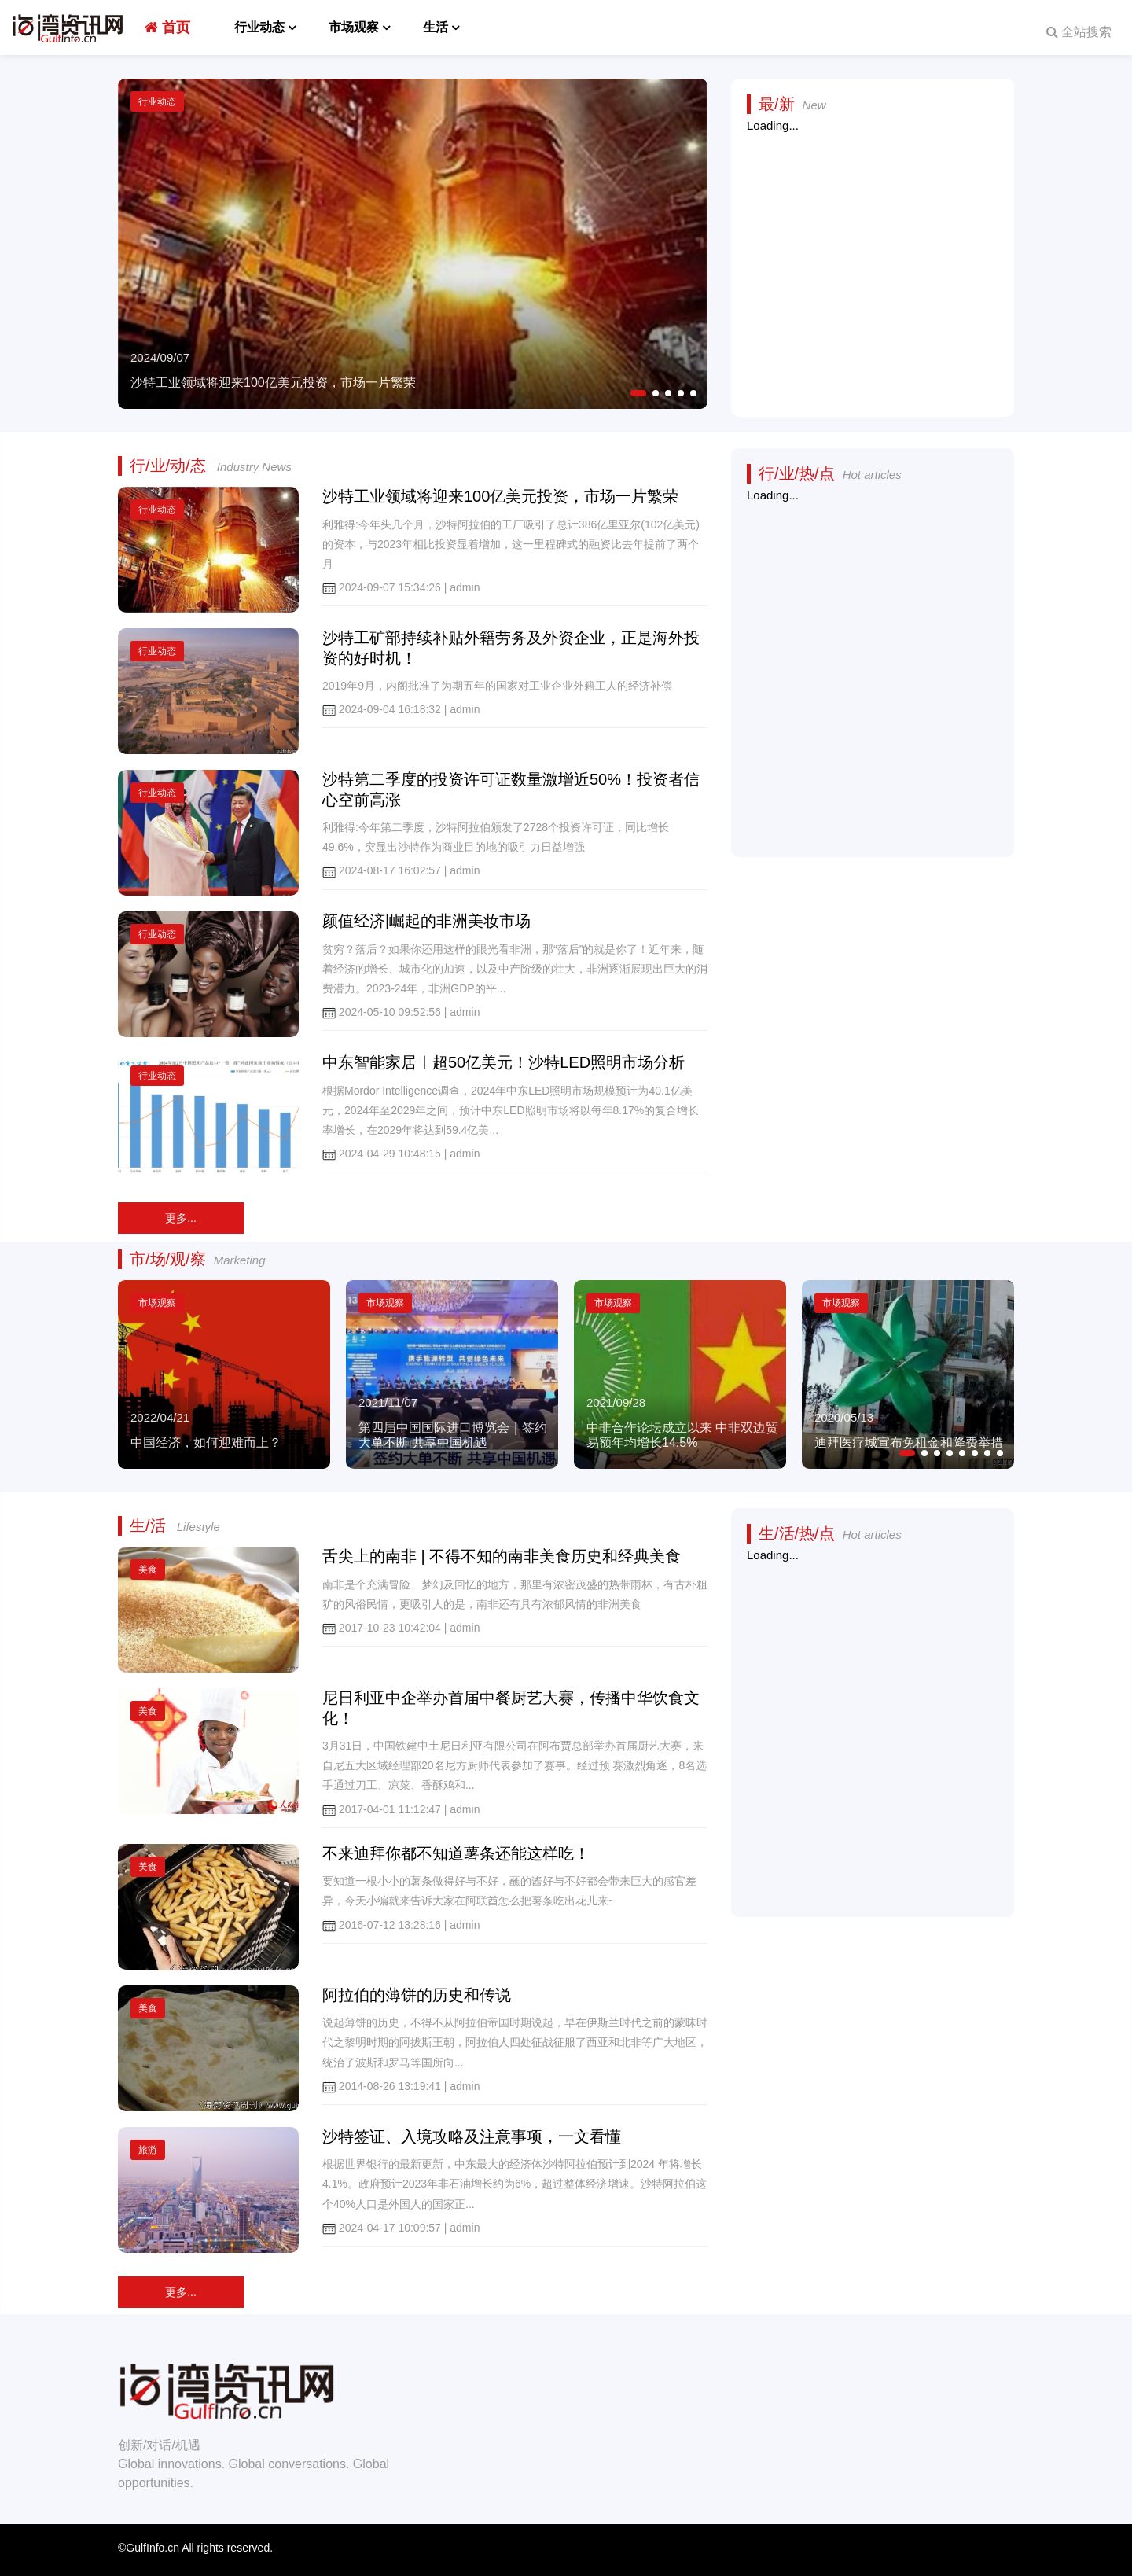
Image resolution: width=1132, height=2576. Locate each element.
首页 (167, 27)
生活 (435, 27)
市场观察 (354, 27)
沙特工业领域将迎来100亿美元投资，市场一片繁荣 (500, 496)
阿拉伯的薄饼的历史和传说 (416, 1995)
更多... (181, 1218)
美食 (147, 1569)
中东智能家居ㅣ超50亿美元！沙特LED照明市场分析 (503, 1062)
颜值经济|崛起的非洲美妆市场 (426, 920)
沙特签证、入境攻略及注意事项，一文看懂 (471, 2136)
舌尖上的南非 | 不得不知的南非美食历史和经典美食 (501, 1556)
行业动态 (259, 27)
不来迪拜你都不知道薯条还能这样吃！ (456, 1853)
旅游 (147, 2149)
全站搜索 (1079, 32)
